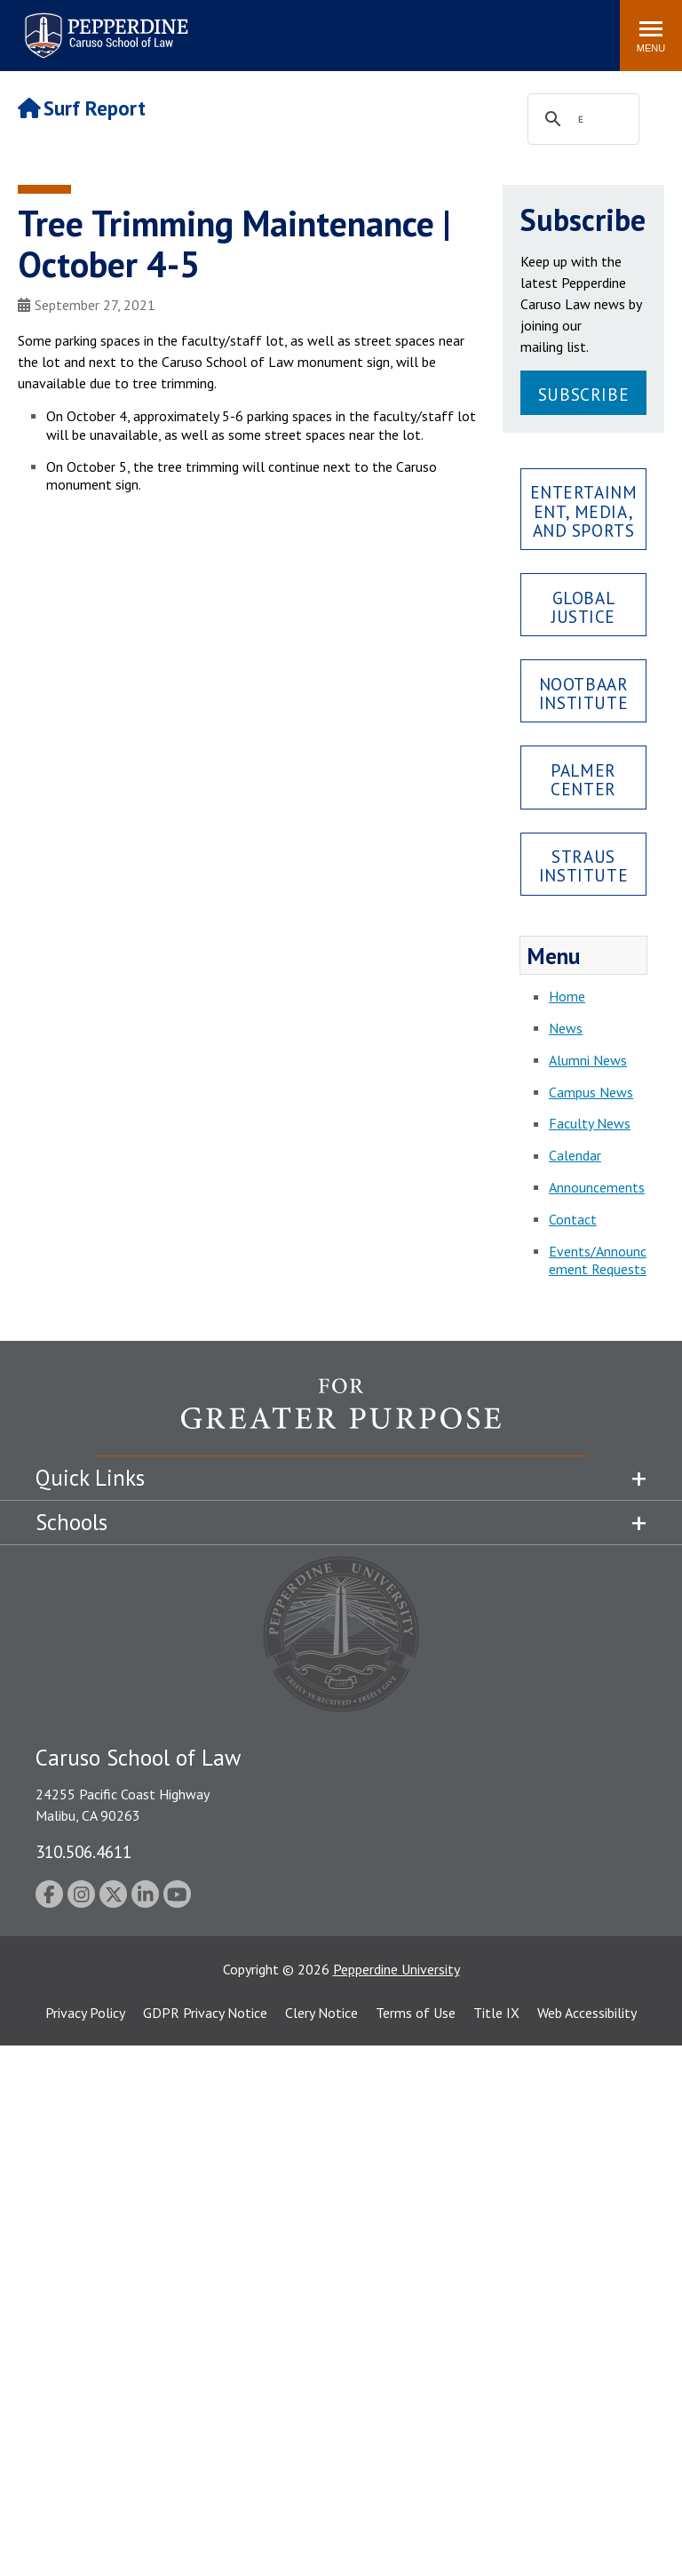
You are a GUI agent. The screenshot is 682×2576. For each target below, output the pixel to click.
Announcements (597, 1187)
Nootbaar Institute (584, 693)
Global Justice (583, 606)
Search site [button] (365, 26)
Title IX (496, 2013)
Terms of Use (416, 2013)
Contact (573, 1219)
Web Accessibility (587, 2013)
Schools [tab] (71, 1522)
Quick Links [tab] (90, 1477)
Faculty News (589, 1123)
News (566, 1028)
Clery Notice (321, 2013)
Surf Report (82, 108)
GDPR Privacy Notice (205, 2013)
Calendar (575, 1155)
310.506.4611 (83, 1851)
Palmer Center (583, 779)
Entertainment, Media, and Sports (584, 510)
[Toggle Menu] (651, 35)
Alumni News (588, 1060)
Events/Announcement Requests (597, 1260)
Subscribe (583, 394)
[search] (580, 120)
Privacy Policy (85, 2013)
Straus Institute (583, 865)
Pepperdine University (396, 1969)
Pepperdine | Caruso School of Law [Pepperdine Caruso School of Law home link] (103, 24)
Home (567, 996)
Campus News (591, 1092)
